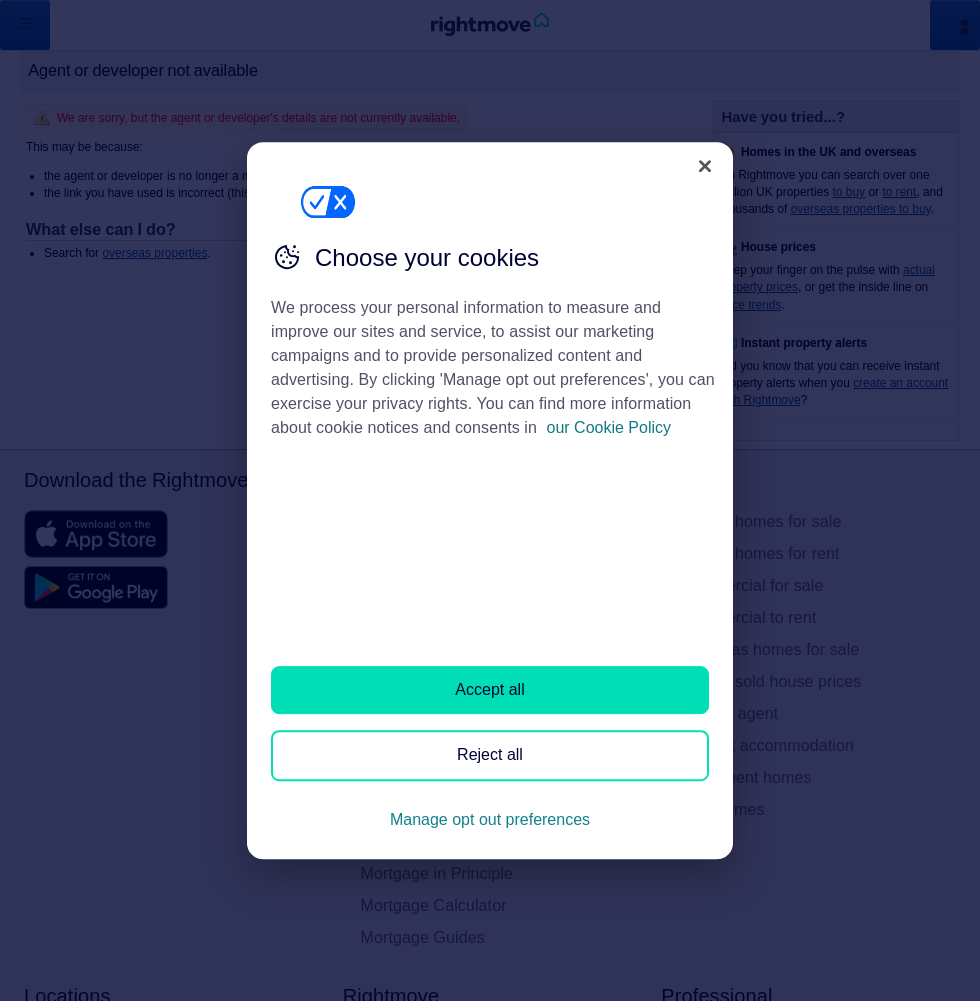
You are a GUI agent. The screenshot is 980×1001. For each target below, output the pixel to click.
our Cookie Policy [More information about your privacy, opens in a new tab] (609, 427)
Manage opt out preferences (490, 819)
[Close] (705, 166)
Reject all (490, 755)
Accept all (489, 689)
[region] (490, 501)
